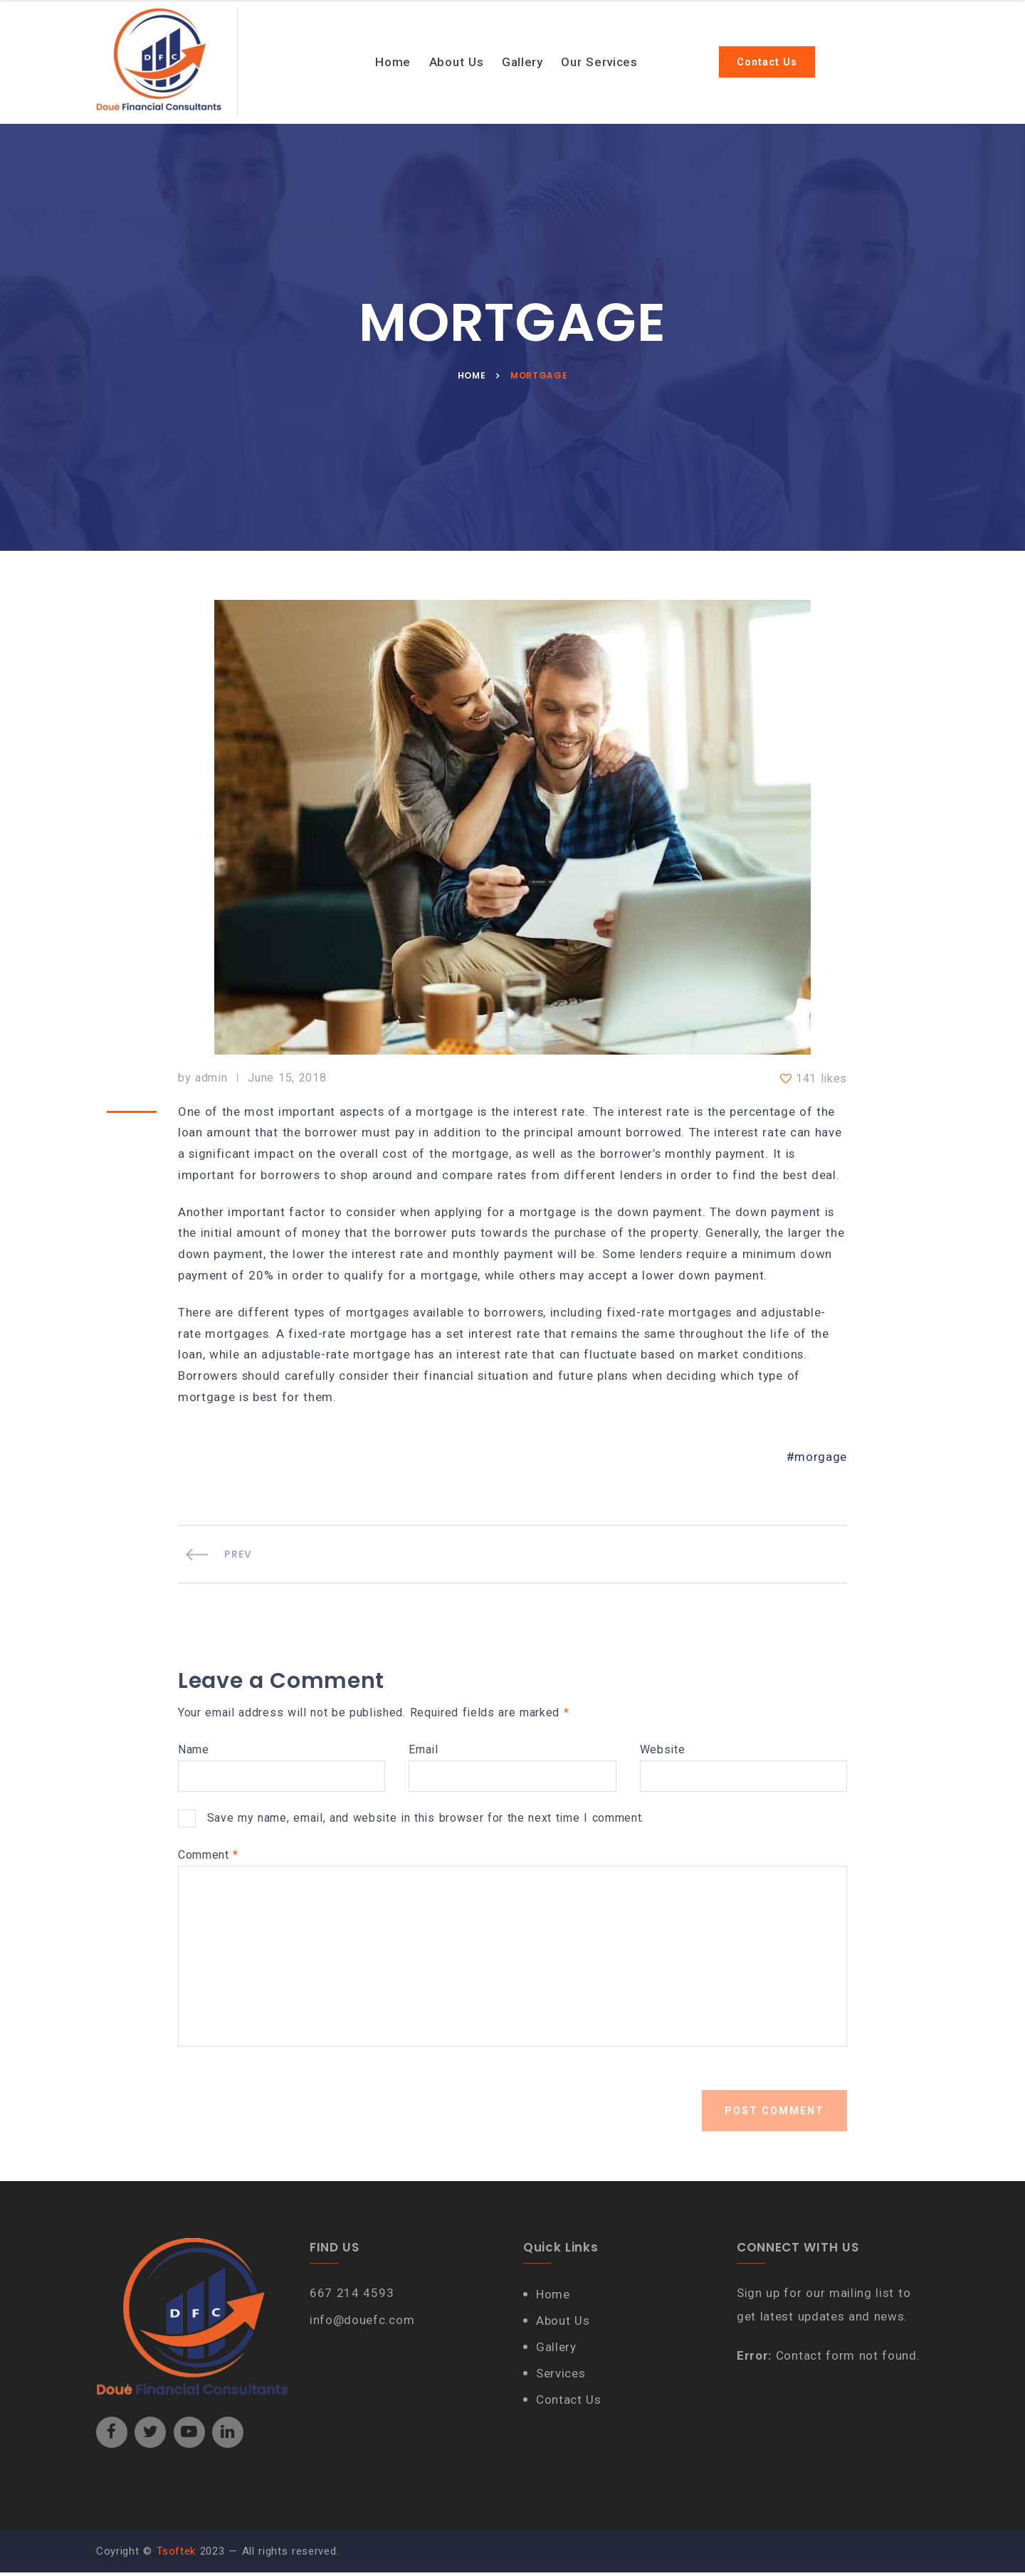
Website (662, 1753)
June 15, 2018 (287, 1078)
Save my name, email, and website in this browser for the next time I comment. (426, 1821)
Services (562, 2377)
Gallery (524, 62)
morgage (820, 1462)
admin (211, 1078)
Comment (208, 1859)
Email (423, 1753)
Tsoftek (176, 2554)
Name (193, 1753)
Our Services (600, 62)
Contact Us (768, 62)
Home (394, 62)
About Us (457, 62)
